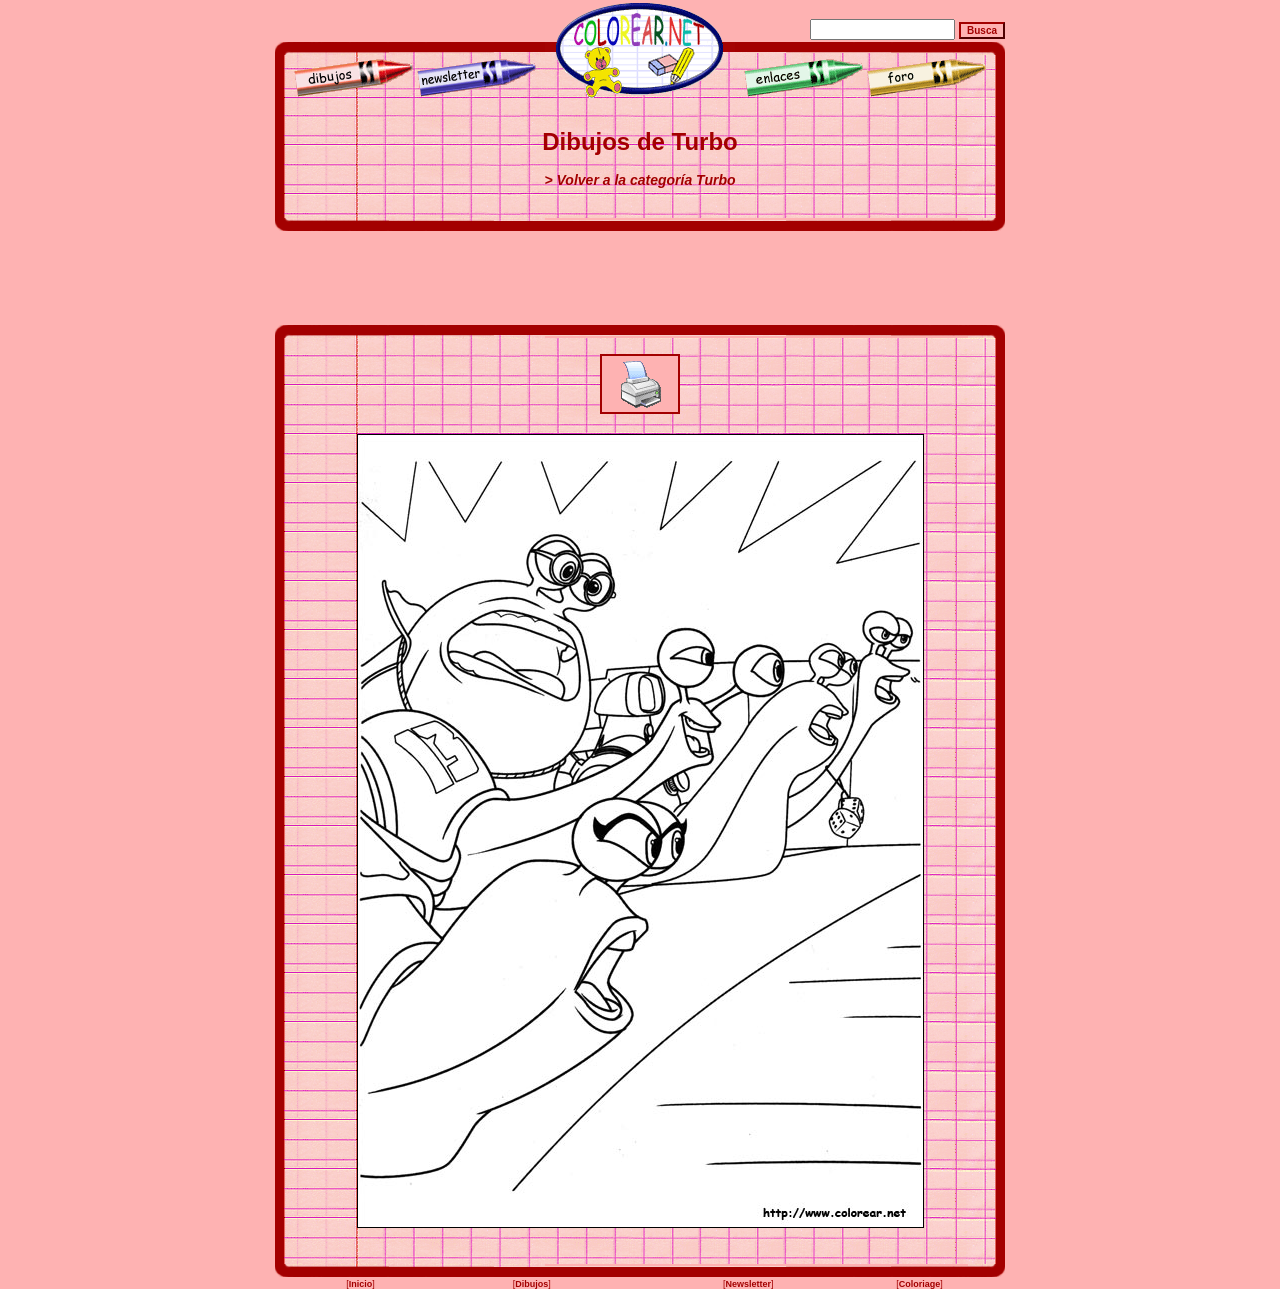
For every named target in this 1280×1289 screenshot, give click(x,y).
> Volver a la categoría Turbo (639, 180)
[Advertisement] (640, 278)
